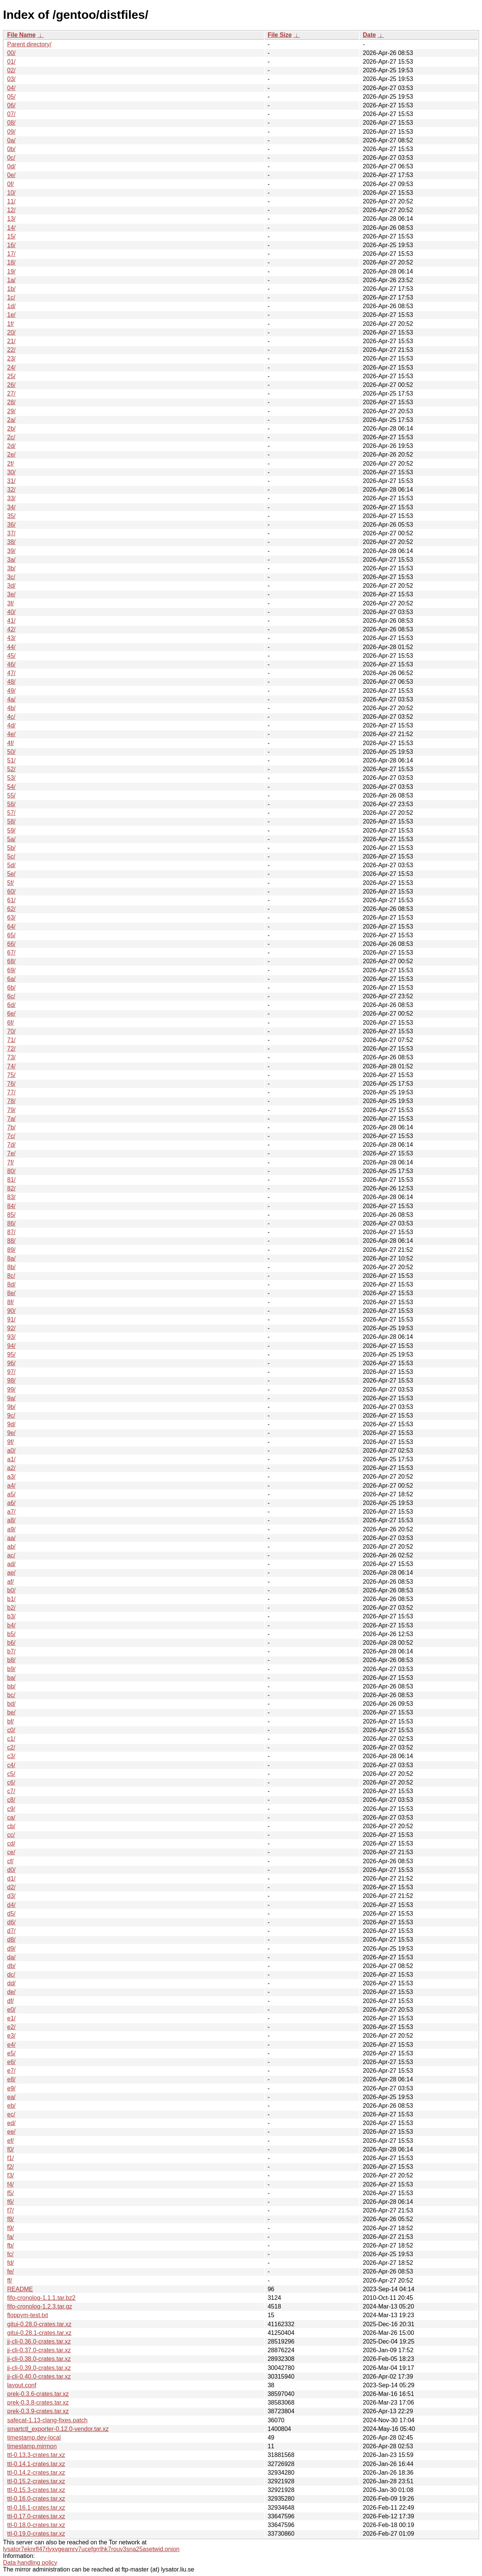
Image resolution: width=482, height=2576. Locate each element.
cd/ (11, 1843)
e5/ (11, 2053)
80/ (11, 1171)
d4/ (11, 1905)
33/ (11, 498)
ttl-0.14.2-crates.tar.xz (36, 2472)
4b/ (11, 708)
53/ (11, 778)
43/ (11, 638)
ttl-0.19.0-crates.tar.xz (36, 2533)
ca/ (11, 1817)
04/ (11, 88)
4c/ (11, 717)
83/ (11, 1197)
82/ (11, 1188)
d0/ (11, 1870)
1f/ (10, 324)
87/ (11, 1232)
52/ (11, 769)
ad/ (11, 1564)
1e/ (11, 315)
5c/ (11, 856)
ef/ (10, 2140)
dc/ (11, 1974)
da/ (11, 1957)
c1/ (11, 1739)
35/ (11, 516)
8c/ (11, 1276)
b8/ (11, 1660)
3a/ (11, 559)
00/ (11, 53)
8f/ (10, 1302)
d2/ (11, 1887)
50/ (11, 752)
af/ (10, 1581)
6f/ (10, 1022)
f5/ (10, 2193)
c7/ (11, 1791)
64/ (11, 926)
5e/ (11, 874)
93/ (11, 1337)
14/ (11, 228)
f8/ (10, 2219)
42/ (11, 629)
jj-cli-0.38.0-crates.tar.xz (39, 2359)
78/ (11, 1101)
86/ (11, 1223)
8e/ (11, 1293)
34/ (11, 507)
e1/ (11, 2018)
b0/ (11, 1590)
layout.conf (21, 2385)
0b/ (11, 149)
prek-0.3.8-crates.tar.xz (38, 2402)
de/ (11, 1992)
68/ (11, 961)
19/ (11, 271)
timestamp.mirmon (32, 2446)
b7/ (11, 1651)
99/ (11, 1389)
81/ (11, 1179)
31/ (11, 481)
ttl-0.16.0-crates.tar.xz (36, 2498)
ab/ (11, 1546)
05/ (11, 96)
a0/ (11, 1450)
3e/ (11, 594)
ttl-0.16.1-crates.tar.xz (36, 2507)
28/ (11, 402)
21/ (11, 341)
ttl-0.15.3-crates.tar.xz (36, 2490)
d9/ (11, 1948)
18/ (11, 262)
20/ (11, 332)
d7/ (11, 1931)
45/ (11, 655)
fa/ (10, 2237)
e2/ (11, 2027)
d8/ (11, 1939)
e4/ (11, 2044)
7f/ (10, 1162)
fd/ (10, 2263)
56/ (11, 804)
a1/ (11, 1459)
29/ (11, 411)
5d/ (11, 865)
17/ (11, 254)
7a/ (11, 1118)
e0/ (11, 2009)
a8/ (11, 1520)
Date (369, 35)
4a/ (11, 699)
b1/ (11, 1599)
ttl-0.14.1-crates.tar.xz (36, 2464)
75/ (11, 1075)
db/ (11, 1966)
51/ (11, 760)
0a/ (11, 140)
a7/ (11, 1511)
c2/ (11, 1747)
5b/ (11, 848)
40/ (11, 612)
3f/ (10, 603)
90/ (11, 1311)
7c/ (11, 1136)
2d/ (11, 446)
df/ (10, 2001)
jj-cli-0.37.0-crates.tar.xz (39, 2350)
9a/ (11, 1398)
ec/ (11, 2114)
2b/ (11, 428)
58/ (11, 821)
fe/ (10, 2271)
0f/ (10, 184)
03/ (11, 79)
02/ (11, 70)
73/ (11, 1057)
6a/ (11, 979)
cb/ (11, 1826)
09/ (11, 131)
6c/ (11, 996)
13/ (11, 218)
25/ (11, 376)
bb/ (11, 1686)
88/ (11, 1241)
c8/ (11, 1800)
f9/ (10, 2228)
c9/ (11, 1809)
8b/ (11, 1267)
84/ (11, 1206)
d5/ (11, 1913)
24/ (11, 367)
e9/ (11, 2088)
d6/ (11, 1922)
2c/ (11, 437)
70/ (11, 1031)
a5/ (11, 1494)
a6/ (11, 1503)
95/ (11, 1354)
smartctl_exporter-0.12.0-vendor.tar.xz (57, 2429)
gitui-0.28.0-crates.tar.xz (39, 2324)
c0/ (11, 1730)
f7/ (10, 2210)
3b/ (11, 568)
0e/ (11, 175)
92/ (11, 1328)
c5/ (11, 1774)
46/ (11, 664)
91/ (11, 1319)
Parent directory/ (29, 44)
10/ (11, 192)
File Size (280, 35)
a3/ (11, 1476)
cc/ (11, 1835)
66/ (11, 944)
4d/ (11, 725)
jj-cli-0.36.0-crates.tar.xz (39, 2341)
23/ (11, 358)
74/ (11, 1066)
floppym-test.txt (27, 2315)
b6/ (11, 1642)
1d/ (11, 306)
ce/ (11, 1852)
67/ (11, 952)
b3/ (11, 1616)
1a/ (11, 280)
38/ (11, 542)
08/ (11, 122)
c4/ (11, 1765)
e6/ (11, 2062)
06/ (11, 105)
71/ (11, 1040)
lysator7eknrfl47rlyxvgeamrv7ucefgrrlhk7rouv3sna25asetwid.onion (91, 2549)
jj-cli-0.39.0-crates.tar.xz (39, 2368)
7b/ (11, 1127)
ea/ (11, 2097)
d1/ (11, 1878)
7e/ (11, 1153)
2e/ (11, 454)
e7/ (11, 2070)
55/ (11, 795)
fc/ (10, 2254)
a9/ (11, 1529)
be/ (11, 1712)
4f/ (10, 743)
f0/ (10, 2149)
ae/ (11, 1572)
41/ (11, 620)
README (20, 2289)
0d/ (11, 166)
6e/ (11, 1013)
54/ (11, 787)
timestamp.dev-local (34, 2437)
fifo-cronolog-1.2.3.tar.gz (39, 2306)
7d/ (11, 1144)
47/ (11, 673)
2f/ (10, 463)
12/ (11, 210)
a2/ (11, 1468)
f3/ (10, 2175)
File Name (21, 35)
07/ (11, 114)
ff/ (9, 2280)
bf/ (10, 1721)
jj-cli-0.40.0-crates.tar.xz (39, 2376)
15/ (11, 236)
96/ (11, 1363)
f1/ (10, 2158)
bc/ (11, 1695)
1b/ (11, 289)
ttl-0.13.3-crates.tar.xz (36, 2455)
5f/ (10, 883)
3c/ (11, 577)
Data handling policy (30, 2562)
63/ (11, 917)
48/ (11, 681)
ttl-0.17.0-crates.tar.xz (36, 2516)
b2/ (11, 1607)
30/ (11, 472)
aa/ (11, 1538)
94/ (11, 1346)
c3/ (11, 1756)
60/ (11, 891)
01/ (11, 61)
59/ (11, 830)
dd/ (11, 1983)
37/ (11, 533)
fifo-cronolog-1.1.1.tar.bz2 (41, 2298)
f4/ (10, 2184)
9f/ (10, 1442)
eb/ (11, 2105)
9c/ (11, 1415)
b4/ (11, 1625)
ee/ (11, 2131)
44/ (11, 647)
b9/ (11, 1669)
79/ (11, 1110)
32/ (11, 489)
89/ (11, 1250)
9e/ (11, 1433)
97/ (11, 1372)
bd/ (11, 1704)
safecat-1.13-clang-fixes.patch (47, 2420)
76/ (11, 1083)
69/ (11, 970)
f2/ (10, 2166)
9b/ (11, 1407)
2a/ (11, 420)
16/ (11, 245)
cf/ (10, 1861)
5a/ (11, 839)
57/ (11, 813)
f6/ (10, 2202)
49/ (11, 691)
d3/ (11, 1896)
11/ (11, 201)
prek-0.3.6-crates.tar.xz (38, 2394)
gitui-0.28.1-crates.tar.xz (39, 2333)
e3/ (11, 2035)
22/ (11, 350)
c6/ (11, 1782)
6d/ (11, 1005)
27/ (11, 393)
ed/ (11, 2123)
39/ (11, 551)
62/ (11, 909)
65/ (11, 935)
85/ (11, 1215)
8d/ (11, 1284)
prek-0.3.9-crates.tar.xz (38, 2411)
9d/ (11, 1424)
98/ (11, 1380)
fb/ (10, 2245)
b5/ (11, 1634)
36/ (11, 524)
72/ (11, 1048)
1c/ (11, 297)
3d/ (11, 585)
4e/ (11, 734)
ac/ (11, 1555)
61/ (11, 900)
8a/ (11, 1258)
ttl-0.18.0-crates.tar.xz (36, 2525)
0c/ (11, 157)
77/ (11, 1092)
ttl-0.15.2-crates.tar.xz (36, 2481)
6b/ (11, 987)
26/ (11, 385)
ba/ (11, 1678)
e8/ (11, 2079)
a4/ (11, 1485)
